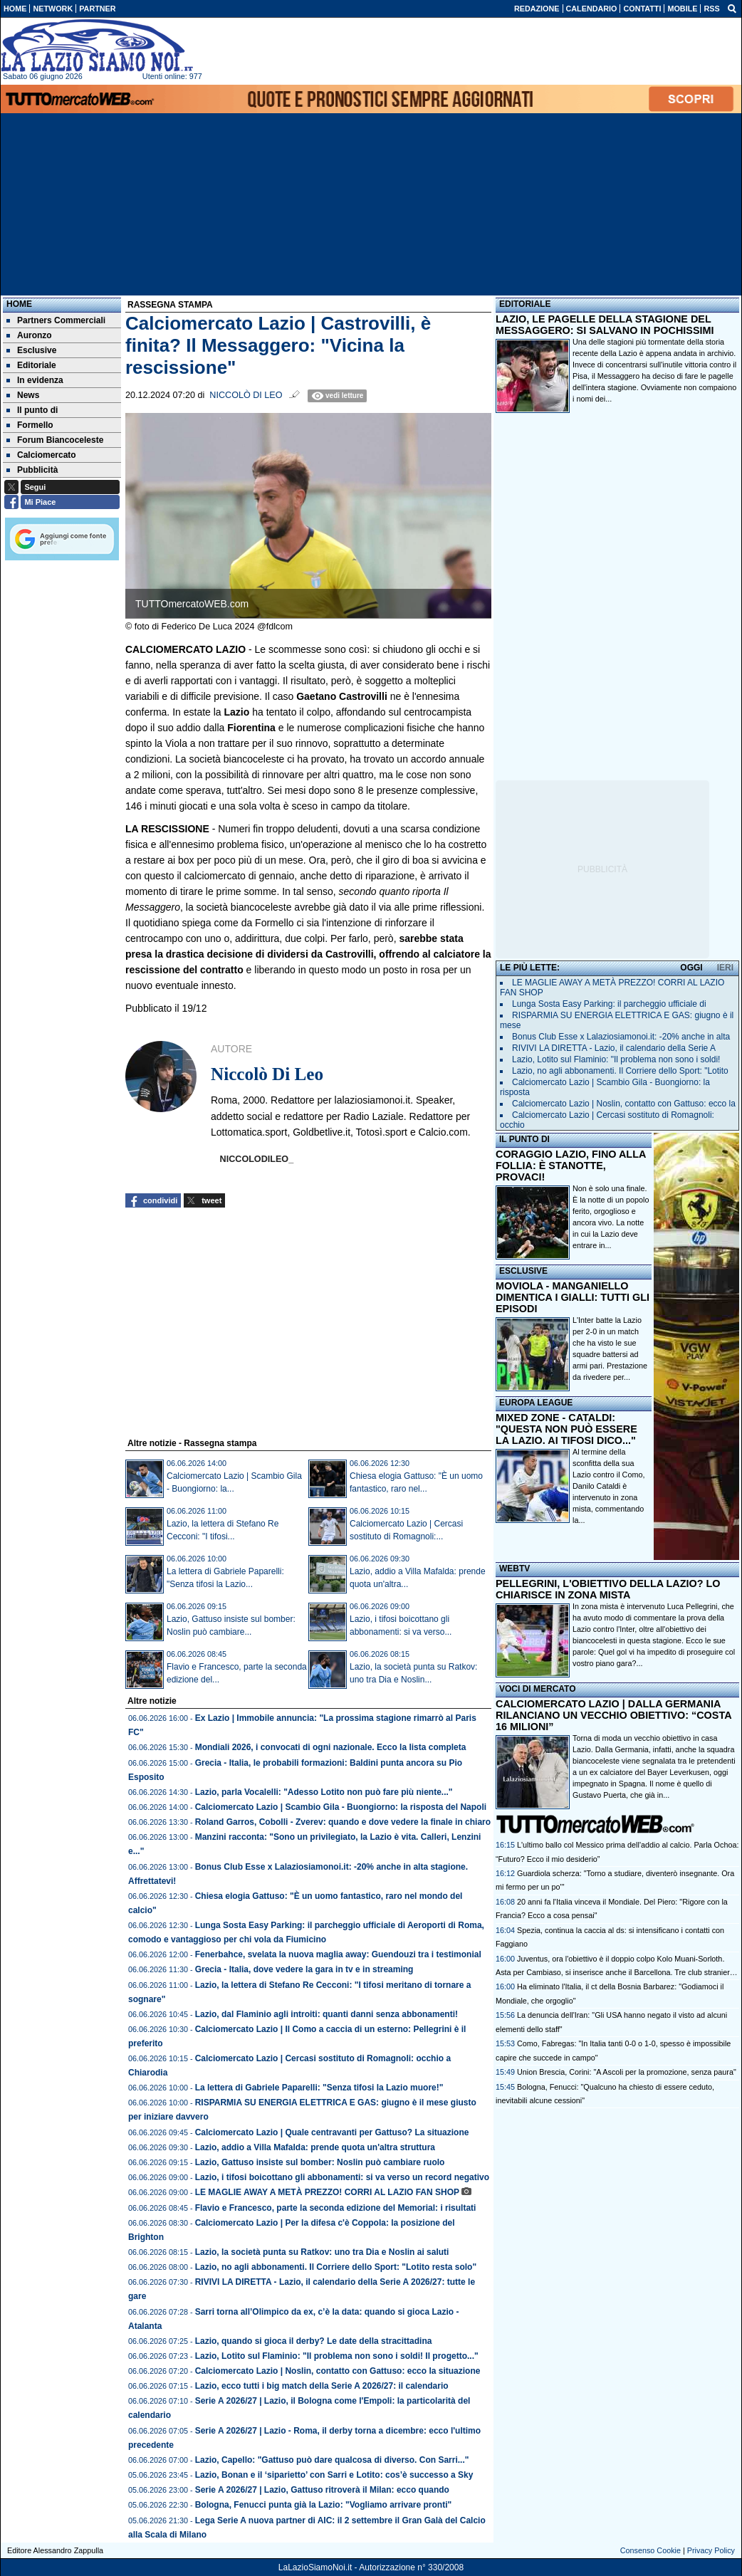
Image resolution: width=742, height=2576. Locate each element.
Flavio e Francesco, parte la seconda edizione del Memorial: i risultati (335, 2208)
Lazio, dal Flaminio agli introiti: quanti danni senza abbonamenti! (326, 2014)
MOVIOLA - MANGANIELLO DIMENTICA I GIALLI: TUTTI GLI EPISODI (572, 1297)
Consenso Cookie (650, 2550)
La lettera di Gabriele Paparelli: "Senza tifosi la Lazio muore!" (319, 2088)
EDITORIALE (524, 304)
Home (19, 304)
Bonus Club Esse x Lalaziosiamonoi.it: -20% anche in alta (621, 1037)
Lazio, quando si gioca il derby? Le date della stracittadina (313, 2341)
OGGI (691, 968)
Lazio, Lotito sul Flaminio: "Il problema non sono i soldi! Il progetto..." (337, 2356)
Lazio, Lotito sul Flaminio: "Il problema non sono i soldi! (616, 1059)
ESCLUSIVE (523, 1271)
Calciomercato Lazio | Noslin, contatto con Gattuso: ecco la (624, 1104)
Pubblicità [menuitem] (32, 470)
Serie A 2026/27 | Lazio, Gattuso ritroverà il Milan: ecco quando (322, 2490)
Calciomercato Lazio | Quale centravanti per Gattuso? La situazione (332, 2132)
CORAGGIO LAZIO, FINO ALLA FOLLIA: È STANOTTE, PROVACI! (571, 1165)
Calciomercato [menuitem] (41, 455)
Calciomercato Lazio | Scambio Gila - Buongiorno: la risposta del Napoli (340, 1807)
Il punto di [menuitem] (32, 410)
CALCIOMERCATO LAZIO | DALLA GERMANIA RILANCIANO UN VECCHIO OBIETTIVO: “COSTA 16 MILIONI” (613, 1715)
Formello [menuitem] (29, 425)
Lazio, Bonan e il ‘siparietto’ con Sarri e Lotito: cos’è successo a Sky (334, 2475)
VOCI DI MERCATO (537, 1689)
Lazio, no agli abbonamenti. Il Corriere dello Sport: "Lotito (620, 1071)
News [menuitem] (22, 395)
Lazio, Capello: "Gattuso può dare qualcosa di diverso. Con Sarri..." (332, 2460)
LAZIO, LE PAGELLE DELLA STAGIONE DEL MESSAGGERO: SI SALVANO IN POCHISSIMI (605, 324)
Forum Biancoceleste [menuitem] (54, 440)
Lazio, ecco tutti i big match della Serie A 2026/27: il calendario (322, 2386)
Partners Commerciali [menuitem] (55, 320)
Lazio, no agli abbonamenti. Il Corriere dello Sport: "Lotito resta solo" (335, 2267)
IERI (725, 968)
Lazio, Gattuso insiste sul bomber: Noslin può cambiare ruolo (320, 2162)
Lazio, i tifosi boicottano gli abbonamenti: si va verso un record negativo (342, 2177)
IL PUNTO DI (524, 1139)
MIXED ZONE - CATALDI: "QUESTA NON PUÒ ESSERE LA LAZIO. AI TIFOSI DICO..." (566, 1429)
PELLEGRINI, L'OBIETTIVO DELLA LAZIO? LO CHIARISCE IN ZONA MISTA (608, 1589)
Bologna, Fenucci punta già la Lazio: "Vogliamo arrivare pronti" (323, 2505)
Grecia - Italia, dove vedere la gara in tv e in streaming (304, 1969)
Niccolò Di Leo (245, 395)
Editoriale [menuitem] (31, 365)
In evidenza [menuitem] (34, 380)
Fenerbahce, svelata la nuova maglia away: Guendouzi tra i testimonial (338, 1954)
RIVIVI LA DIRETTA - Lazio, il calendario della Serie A (614, 1048)
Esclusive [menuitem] (31, 350)
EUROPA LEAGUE (536, 1403)
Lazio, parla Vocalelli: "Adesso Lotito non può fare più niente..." (324, 1792)
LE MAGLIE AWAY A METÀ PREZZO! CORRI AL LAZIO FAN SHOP (327, 2192)
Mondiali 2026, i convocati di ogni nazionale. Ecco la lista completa (330, 1747)
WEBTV (514, 1569)
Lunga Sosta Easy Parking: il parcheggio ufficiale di (609, 1004)
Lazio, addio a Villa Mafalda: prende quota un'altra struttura (315, 2147)
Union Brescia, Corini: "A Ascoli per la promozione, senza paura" (626, 2072)
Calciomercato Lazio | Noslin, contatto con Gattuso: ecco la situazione (338, 2371)
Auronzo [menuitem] (29, 335)
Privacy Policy (711, 2550)
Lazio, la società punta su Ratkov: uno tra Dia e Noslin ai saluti (322, 2252)
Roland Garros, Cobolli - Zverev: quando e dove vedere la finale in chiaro (343, 1822)
